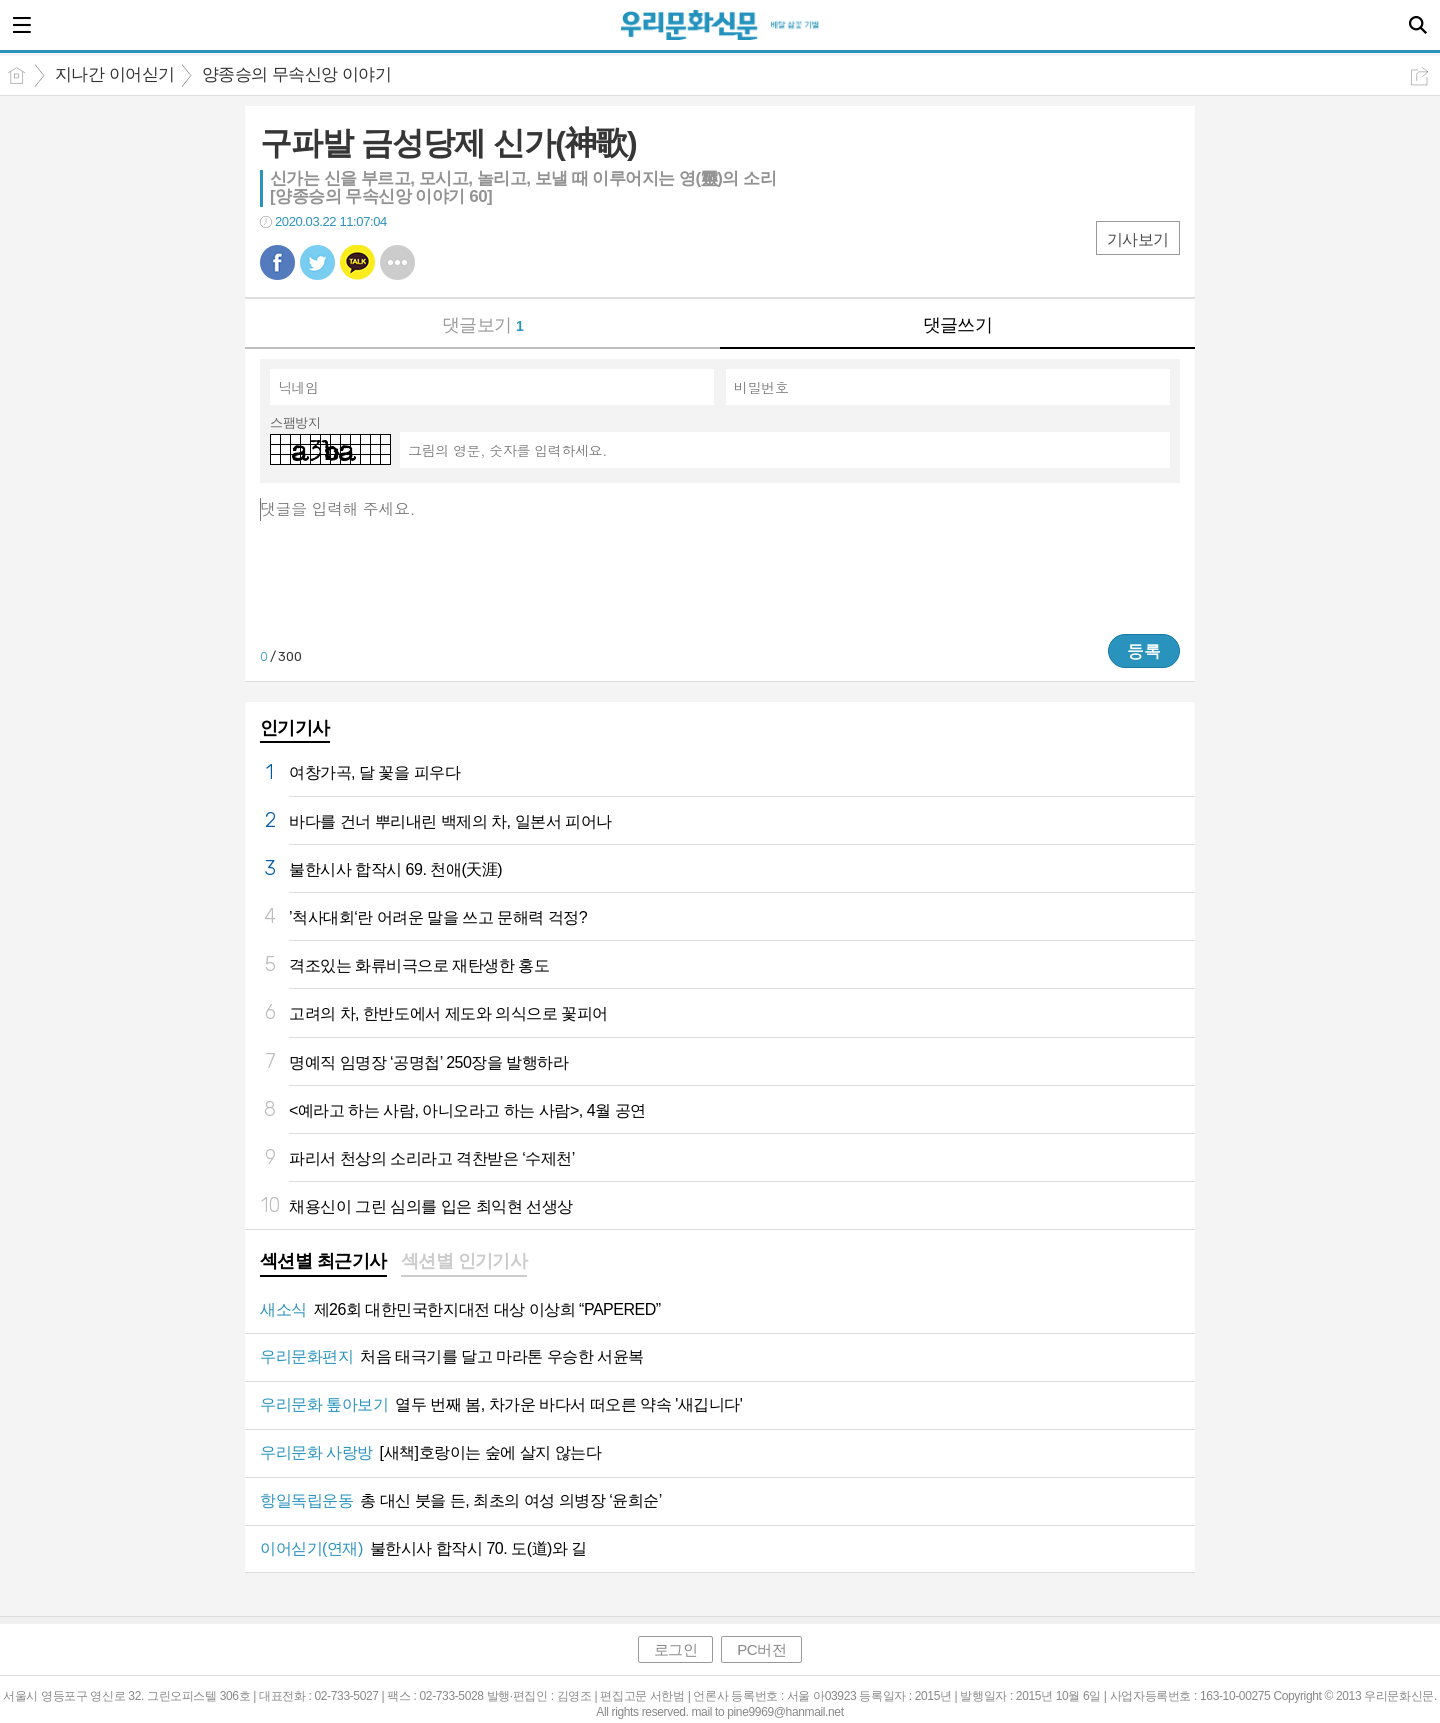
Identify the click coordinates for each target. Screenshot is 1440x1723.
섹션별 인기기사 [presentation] (464, 1261)
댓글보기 (483, 325)
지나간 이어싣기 (115, 74)
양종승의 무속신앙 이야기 (297, 74)
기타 (397, 262)
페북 (277, 262)
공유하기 (1419, 76)
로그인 (676, 1649)
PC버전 (761, 1649)
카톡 (357, 262)
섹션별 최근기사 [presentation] (323, 1261)
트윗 (317, 262)
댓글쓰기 (958, 325)
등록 (1144, 651)
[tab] (323, 1263)
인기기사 (295, 728)
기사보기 (1138, 239)
